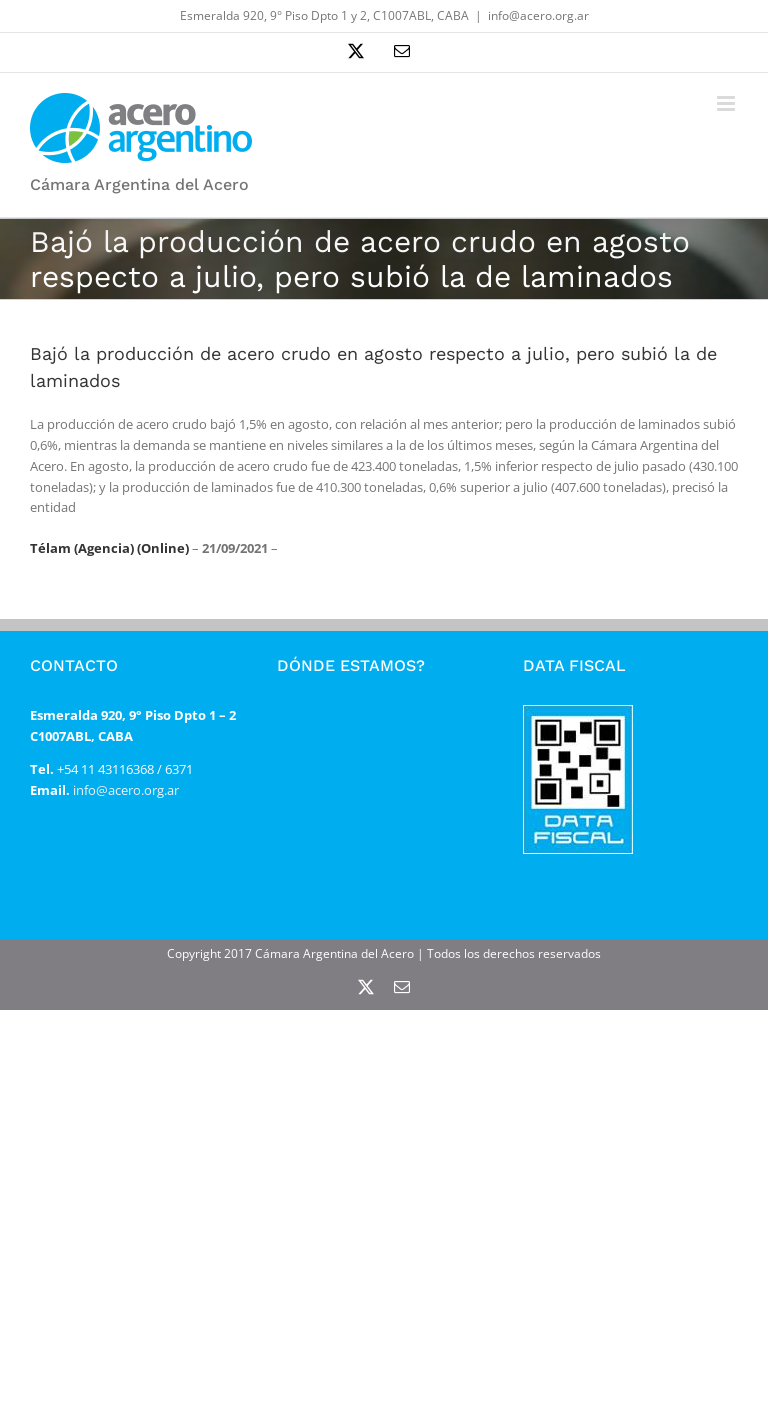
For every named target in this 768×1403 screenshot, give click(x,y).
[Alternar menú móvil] (727, 103)
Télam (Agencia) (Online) (109, 548)
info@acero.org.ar (538, 15)
